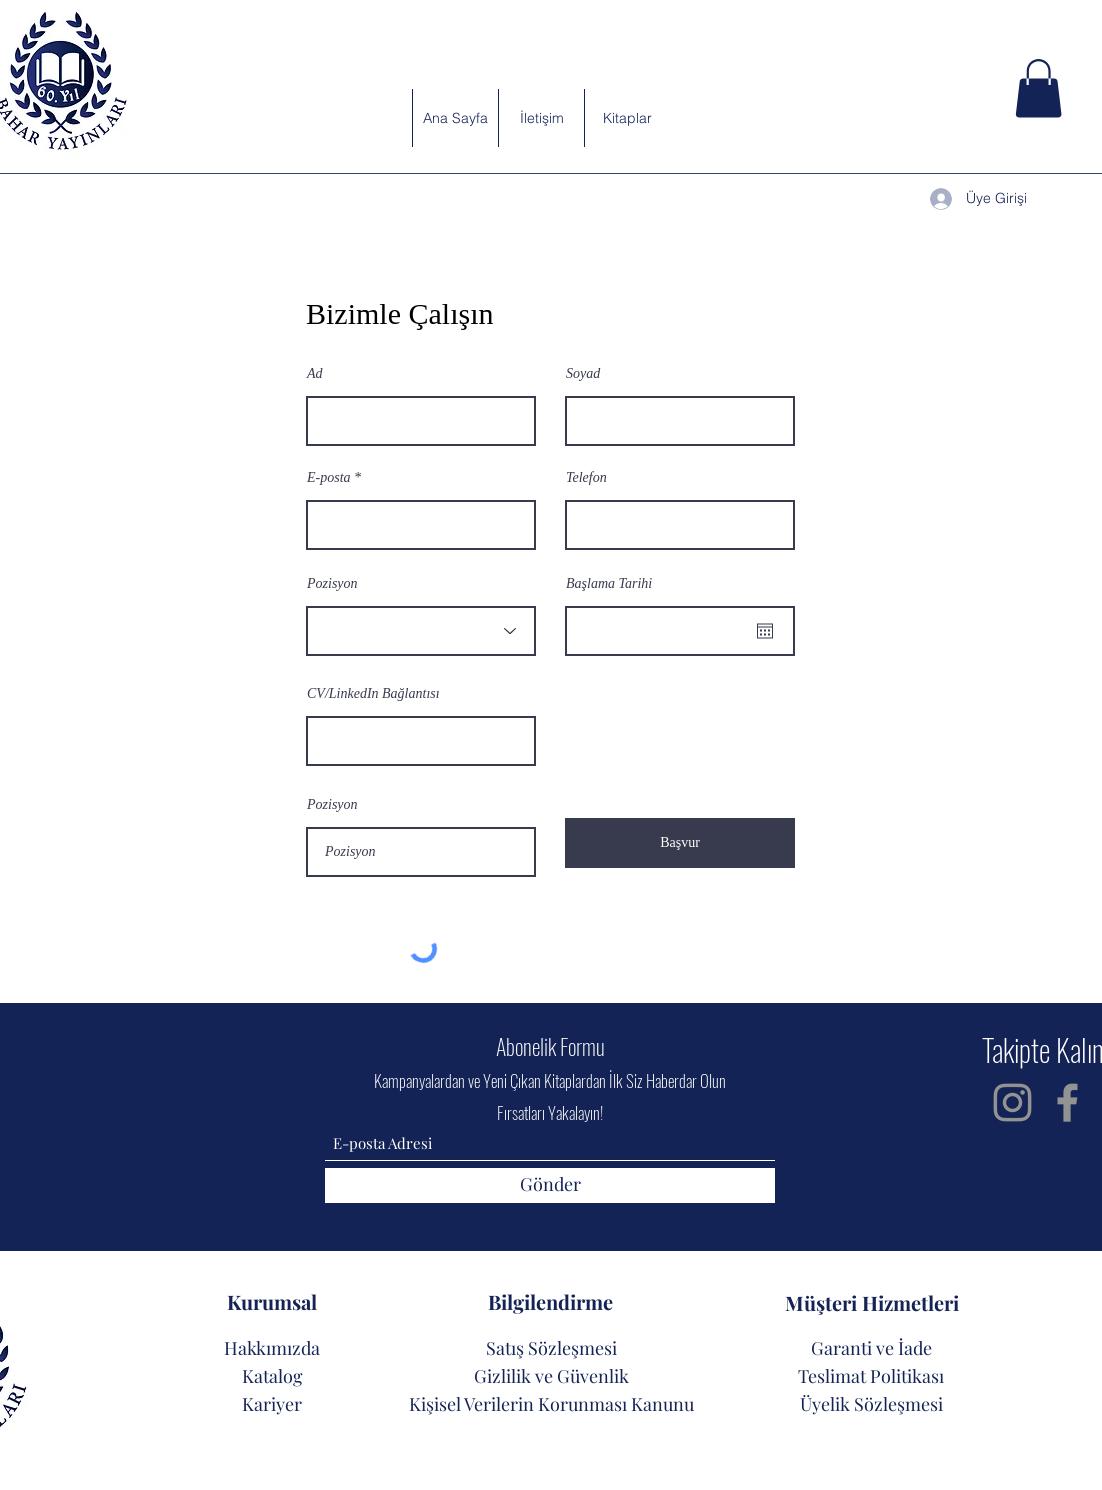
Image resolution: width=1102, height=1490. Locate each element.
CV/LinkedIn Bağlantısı (373, 694)
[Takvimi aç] (765, 631)
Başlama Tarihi (609, 584)
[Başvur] (680, 843)
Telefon (586, 478)
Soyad (583, 374)
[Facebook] (1067, 1102)
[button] (1038, 88)
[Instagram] (1012, 1102)
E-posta (329, 478)
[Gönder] (550, 1185)
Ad (315, 374)
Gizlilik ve (515, 1376)
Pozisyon (332, 584)
